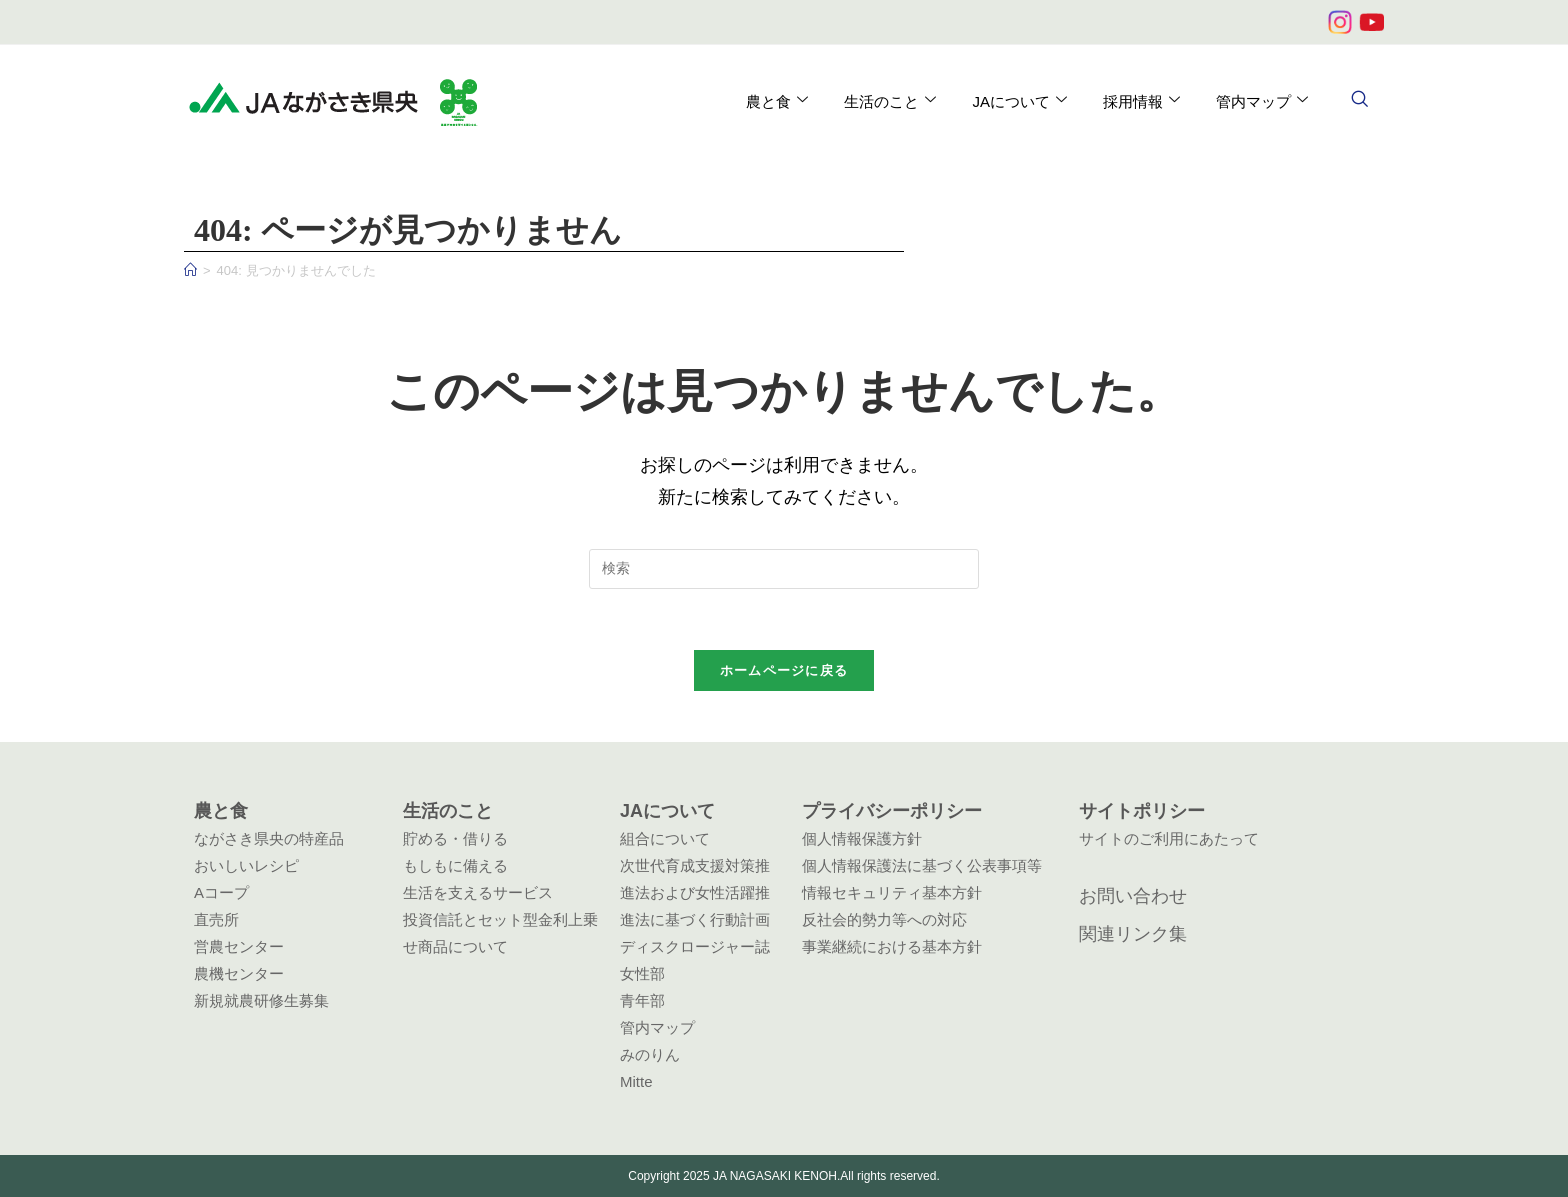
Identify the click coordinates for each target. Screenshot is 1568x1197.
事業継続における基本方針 (892, 946)
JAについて (1019, 101)
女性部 (642, 973)
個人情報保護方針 (862, 838)
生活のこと (890, 101)
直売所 (216, 919)
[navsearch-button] (1359, 101)
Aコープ (221, 892)
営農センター (239, 946)
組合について (665, 838)
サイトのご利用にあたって (1169, 838)
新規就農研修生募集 (261, 1000)
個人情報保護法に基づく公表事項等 (922, 865)
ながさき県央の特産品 (269, 838)
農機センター (239, 973)
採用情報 (1141, 101)
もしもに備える (455, 865)
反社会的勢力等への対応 (884, 919)
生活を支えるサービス (478, 892)
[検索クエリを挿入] (784, 569)
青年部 (642, 1000)
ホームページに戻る (784, 670)
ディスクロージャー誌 (695, 946)
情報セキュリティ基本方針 (892, 892)
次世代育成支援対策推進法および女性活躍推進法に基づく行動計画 (695, 892)
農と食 (777, 101)
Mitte (636, 1081)
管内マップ (1262, 101)
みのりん (650, 1054)
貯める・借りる (455, 838)
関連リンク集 (1133, 934)
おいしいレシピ (246, 865)
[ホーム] (190, 270)
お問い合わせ (1133, 896)
